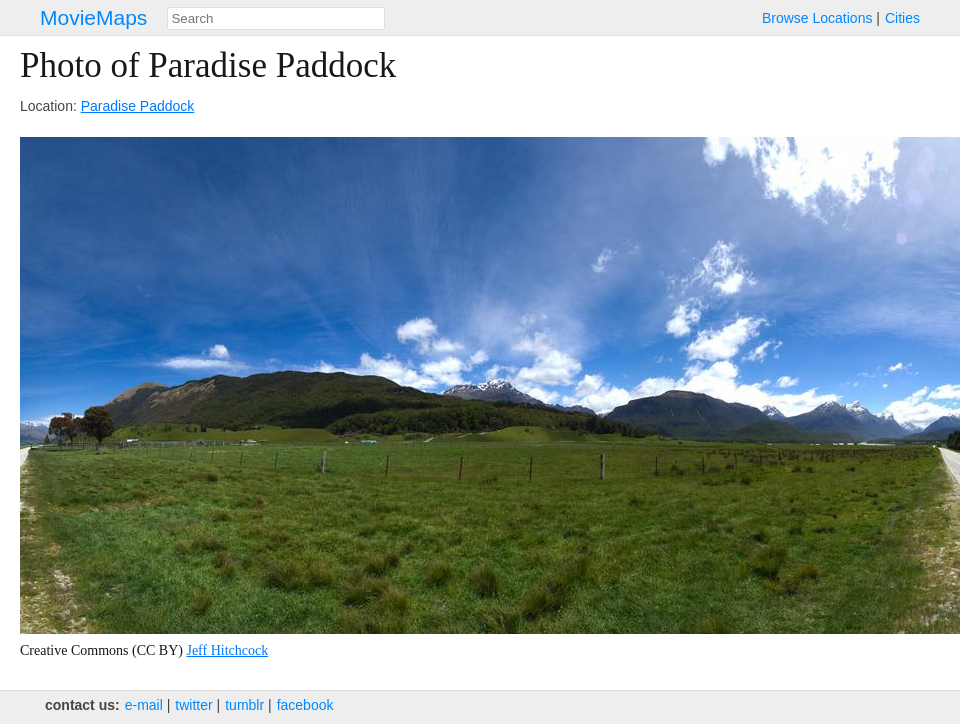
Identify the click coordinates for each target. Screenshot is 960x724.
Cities (902, 18)
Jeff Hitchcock (227, 650)
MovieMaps (93, 17)
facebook (305, 705)
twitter (193, 705)
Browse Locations (817, 18)
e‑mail (144, 705)
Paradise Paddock (138, 106)
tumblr (244, 705)
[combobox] (276, 18)
